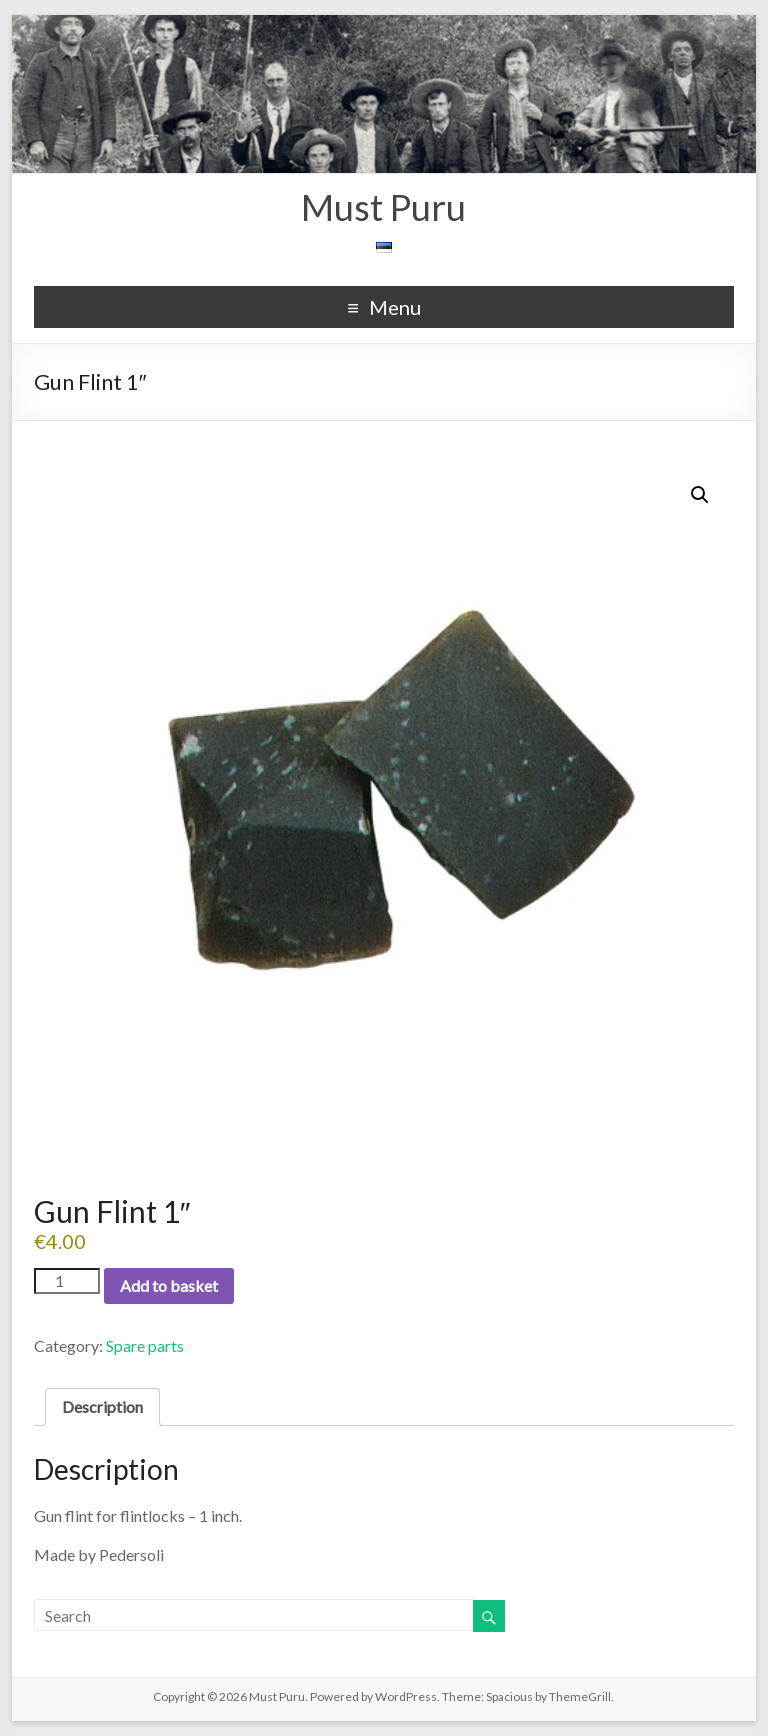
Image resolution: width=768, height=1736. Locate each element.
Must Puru (383, 207)
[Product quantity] (67, 1281)
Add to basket (169, 1285)
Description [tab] (102, 1406)
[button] (700, 495)
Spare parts (145, 1345)
